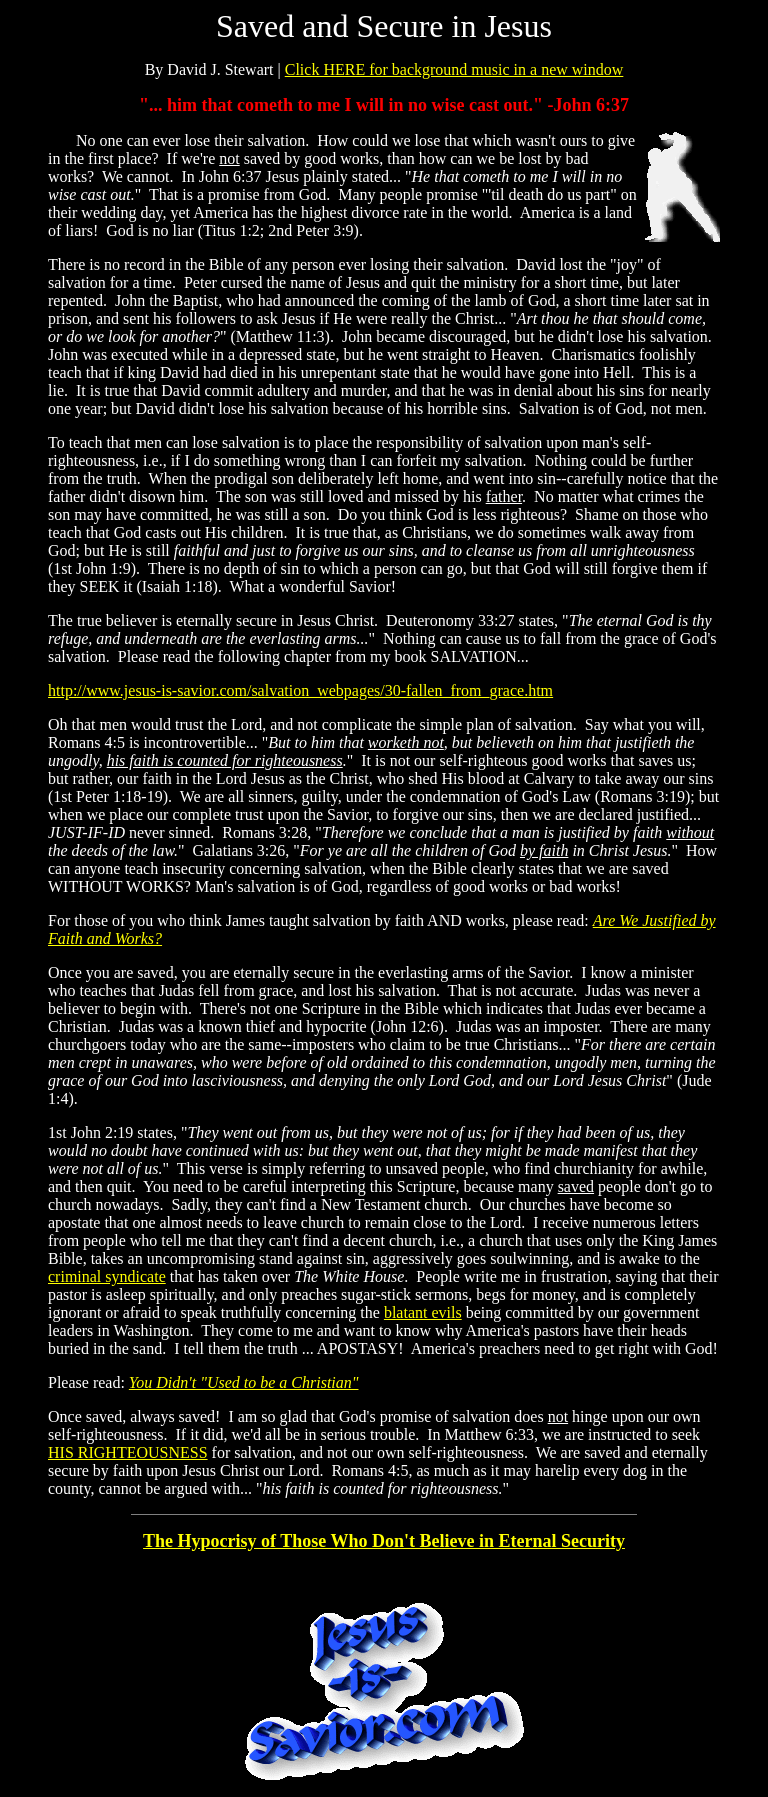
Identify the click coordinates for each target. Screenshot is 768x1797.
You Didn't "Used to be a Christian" (244, 1382)
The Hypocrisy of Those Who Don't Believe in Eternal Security (384, 1541)
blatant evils (423, 1312)
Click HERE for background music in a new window (454, 69)
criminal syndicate (107, 1276)
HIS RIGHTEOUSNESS (128, 1452)
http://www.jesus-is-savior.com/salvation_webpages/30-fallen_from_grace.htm (300, 690)
